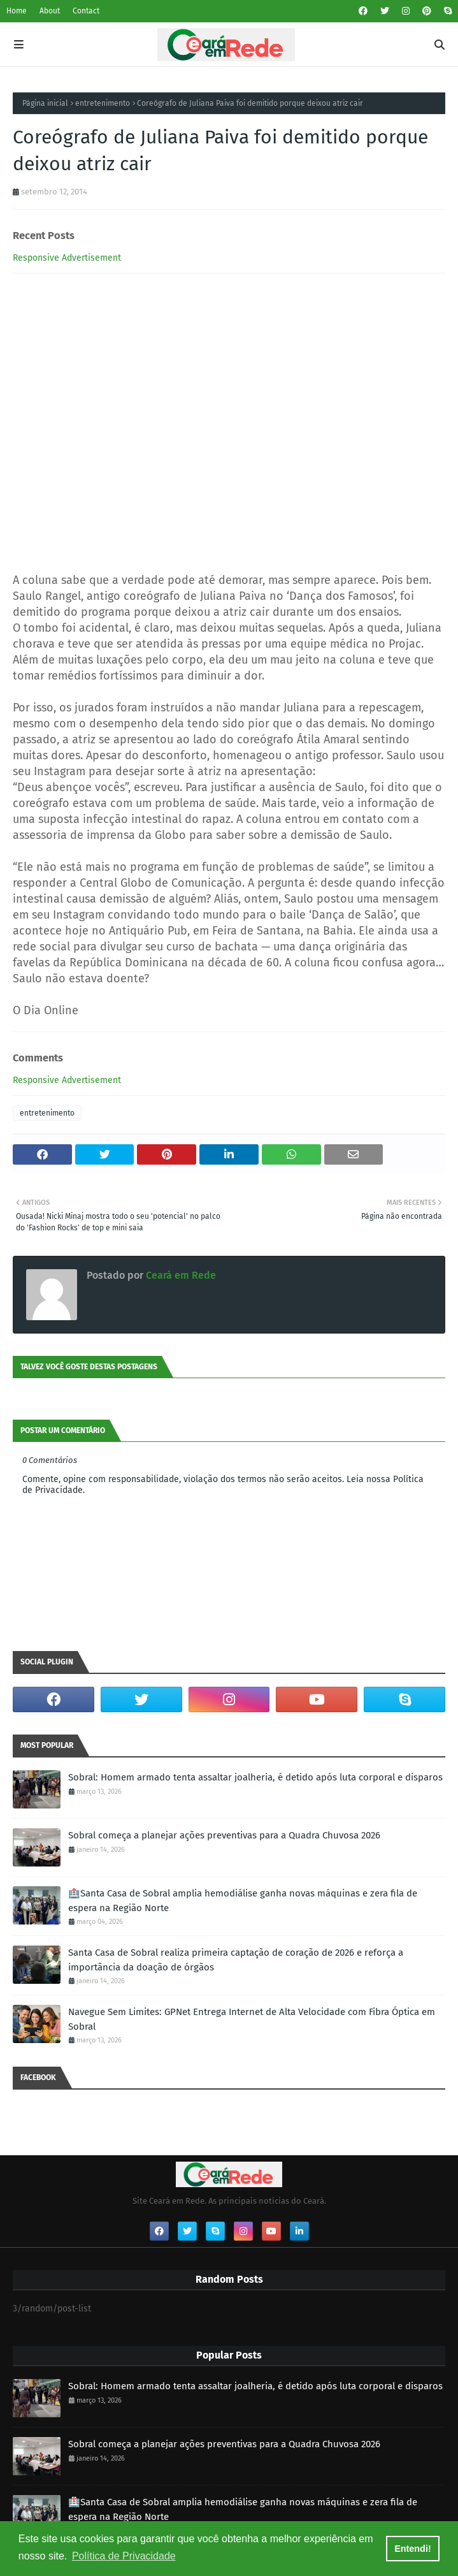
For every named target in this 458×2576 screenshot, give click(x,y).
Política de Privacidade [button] (124, 2556)
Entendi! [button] (412, 2548)
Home (16, 10)
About (49, 10)
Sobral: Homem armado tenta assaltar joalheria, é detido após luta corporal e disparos (255, 1777)
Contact (86, 10)
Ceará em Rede (179, 1275)
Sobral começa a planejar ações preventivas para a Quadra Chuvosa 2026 (224, 1835)
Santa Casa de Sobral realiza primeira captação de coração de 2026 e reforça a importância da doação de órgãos (235, 1960)
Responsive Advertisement (67, 257)
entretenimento (102, 103)
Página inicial (45, 103)
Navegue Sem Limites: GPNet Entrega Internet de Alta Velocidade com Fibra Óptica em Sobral (251, 2019)
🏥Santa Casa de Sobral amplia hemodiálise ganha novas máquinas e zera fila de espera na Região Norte (242, 1901)
